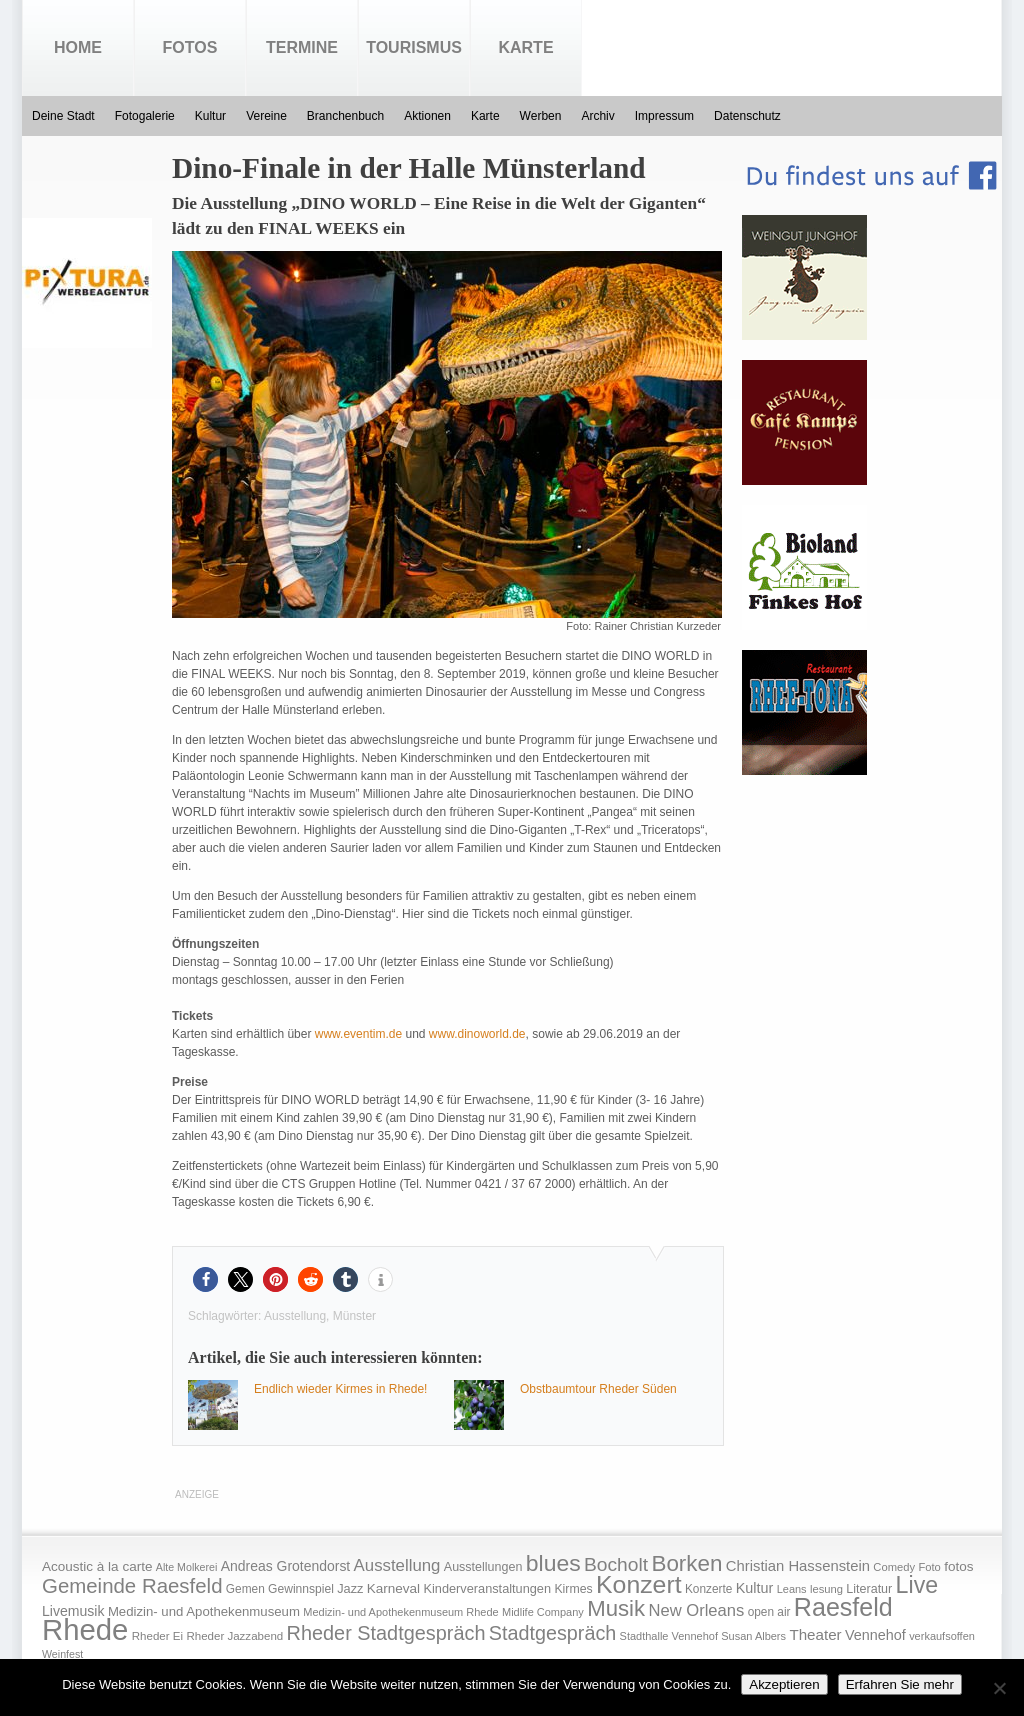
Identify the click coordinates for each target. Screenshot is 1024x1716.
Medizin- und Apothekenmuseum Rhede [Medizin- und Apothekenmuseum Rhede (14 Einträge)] (400, 1612)
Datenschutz (747, 116)
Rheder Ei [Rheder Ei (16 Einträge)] (157, 1636)
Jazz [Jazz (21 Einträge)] (350, 1588)
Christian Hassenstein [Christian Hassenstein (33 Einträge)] (798, 1566)
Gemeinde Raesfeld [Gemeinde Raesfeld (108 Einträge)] (132, 1586)
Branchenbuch (345, 116)
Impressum (664, 116)
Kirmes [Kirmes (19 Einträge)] (573, 1589)
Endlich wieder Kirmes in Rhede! (340, 1389)
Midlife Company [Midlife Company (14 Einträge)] (543, 1612)
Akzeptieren (784, 1684)
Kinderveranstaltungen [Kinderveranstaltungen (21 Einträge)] (487, 1588)
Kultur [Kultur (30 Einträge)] (755, 1588)
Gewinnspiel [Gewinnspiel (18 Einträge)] (301, 1589)
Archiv (597, 116)
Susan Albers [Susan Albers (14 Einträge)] (753, 1636)
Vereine (266, 116)
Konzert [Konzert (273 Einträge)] (639, 1584)
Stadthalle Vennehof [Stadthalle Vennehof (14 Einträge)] (669, 1636)
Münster (354, 1316)
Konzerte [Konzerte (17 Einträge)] (708, 1589)
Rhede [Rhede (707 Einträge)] (85, 1629)
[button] (205, 1279)
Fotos (190, 47)
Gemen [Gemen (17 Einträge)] (245, 1589)
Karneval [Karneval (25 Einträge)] (393, 1588)
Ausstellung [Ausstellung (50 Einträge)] (397, 1565)
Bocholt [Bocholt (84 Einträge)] (616, 1564)
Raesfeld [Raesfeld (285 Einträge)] (843, 1607)
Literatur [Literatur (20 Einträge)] (869, 1589)
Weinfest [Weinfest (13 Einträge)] (62, 1654)
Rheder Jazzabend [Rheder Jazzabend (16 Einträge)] (234, 1636)
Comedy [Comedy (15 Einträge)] (894, 1567)
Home (78, 47)
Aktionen (427, 116)
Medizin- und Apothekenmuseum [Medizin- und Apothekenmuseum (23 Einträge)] (204, 1611)
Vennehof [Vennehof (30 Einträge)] (875, 1635)
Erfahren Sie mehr (900, 1684)
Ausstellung (295, 1316)
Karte (525, 47)
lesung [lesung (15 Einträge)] (826, 1589)
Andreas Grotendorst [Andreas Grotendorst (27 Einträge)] (286, 1566)
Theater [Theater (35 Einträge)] (815, 1634)
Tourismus (414, 47)
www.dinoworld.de (477, 1034)
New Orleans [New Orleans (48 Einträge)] (696, 1610)
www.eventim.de (358, 1034)
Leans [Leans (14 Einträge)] (792, 1589)
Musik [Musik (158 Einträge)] (616, 1608)
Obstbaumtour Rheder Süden (598, 1389)
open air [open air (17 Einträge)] (769, 1612)
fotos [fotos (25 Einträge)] (958, 1566)
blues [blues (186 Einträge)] (553, 1563)
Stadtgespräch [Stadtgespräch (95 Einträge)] (552, 1633)
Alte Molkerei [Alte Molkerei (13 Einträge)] (187, 1567)
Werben (541, 116)
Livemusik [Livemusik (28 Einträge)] (73, 1611)
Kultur (210, 116)
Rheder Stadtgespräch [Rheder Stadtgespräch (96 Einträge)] (386, 1633)
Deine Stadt (63, 116)
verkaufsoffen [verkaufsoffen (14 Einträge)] (942, 1636)
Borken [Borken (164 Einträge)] (686, 1563)
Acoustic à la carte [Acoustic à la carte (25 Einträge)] (97, 1566)
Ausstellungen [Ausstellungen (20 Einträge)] (483, 1567)
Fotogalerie (145, 116)
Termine (302, 47)
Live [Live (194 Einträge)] (917, 1585)
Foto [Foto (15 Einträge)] (929, 1567)
